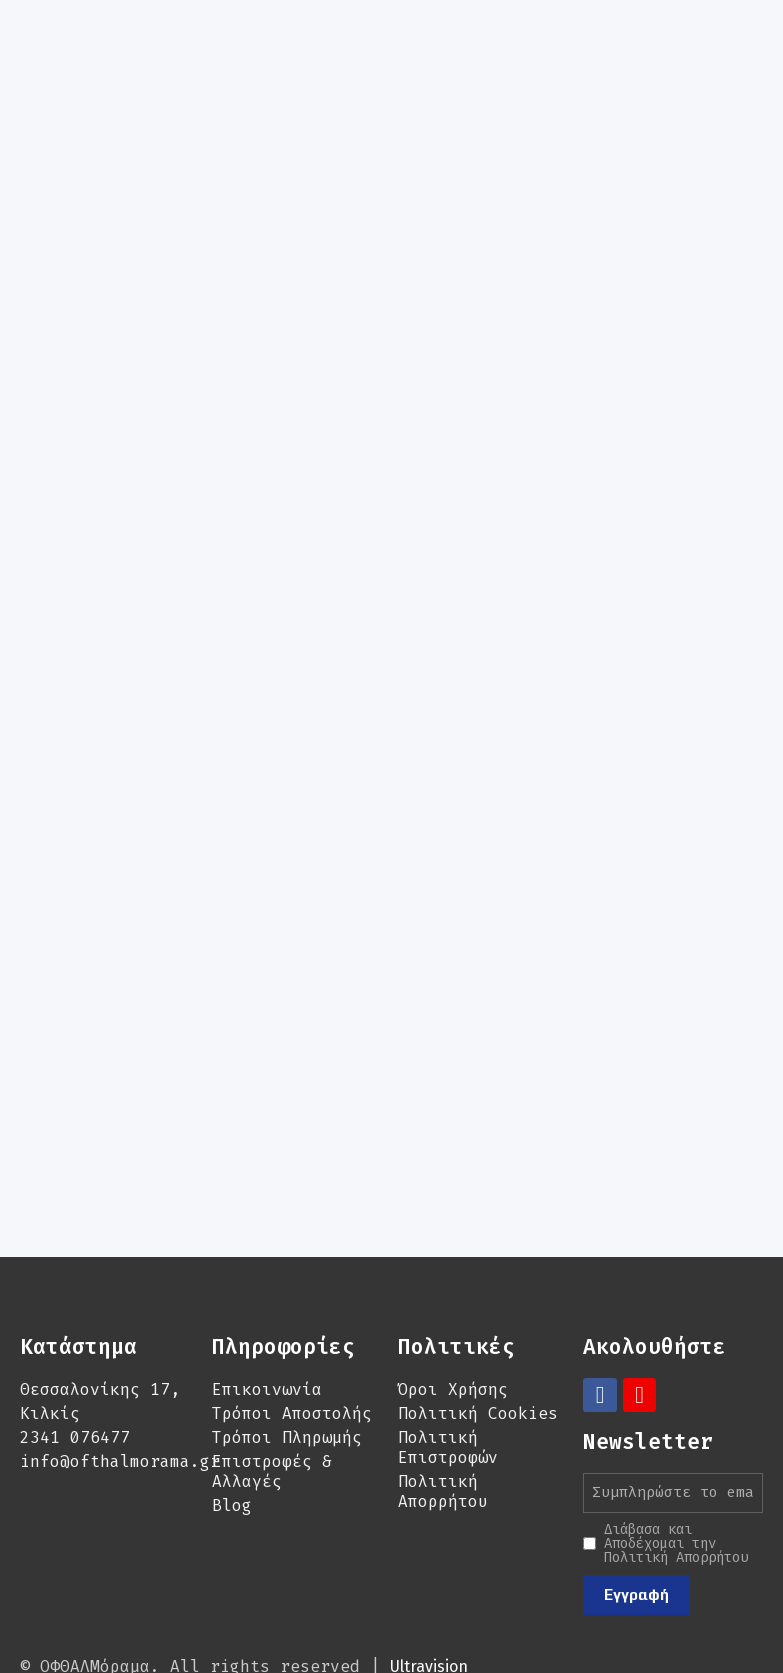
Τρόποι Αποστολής (292, 1347)
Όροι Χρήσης (453, 1323)
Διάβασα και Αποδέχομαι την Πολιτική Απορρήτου (676, 1478)
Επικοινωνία (267, 1323)
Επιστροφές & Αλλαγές (272, 1405)
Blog (232, 1439)
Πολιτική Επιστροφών (448, 1381)
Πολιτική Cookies (478, 1347)
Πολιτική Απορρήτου (443, 1425)
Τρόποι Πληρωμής (287, 1371)
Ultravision (429, 1600)
